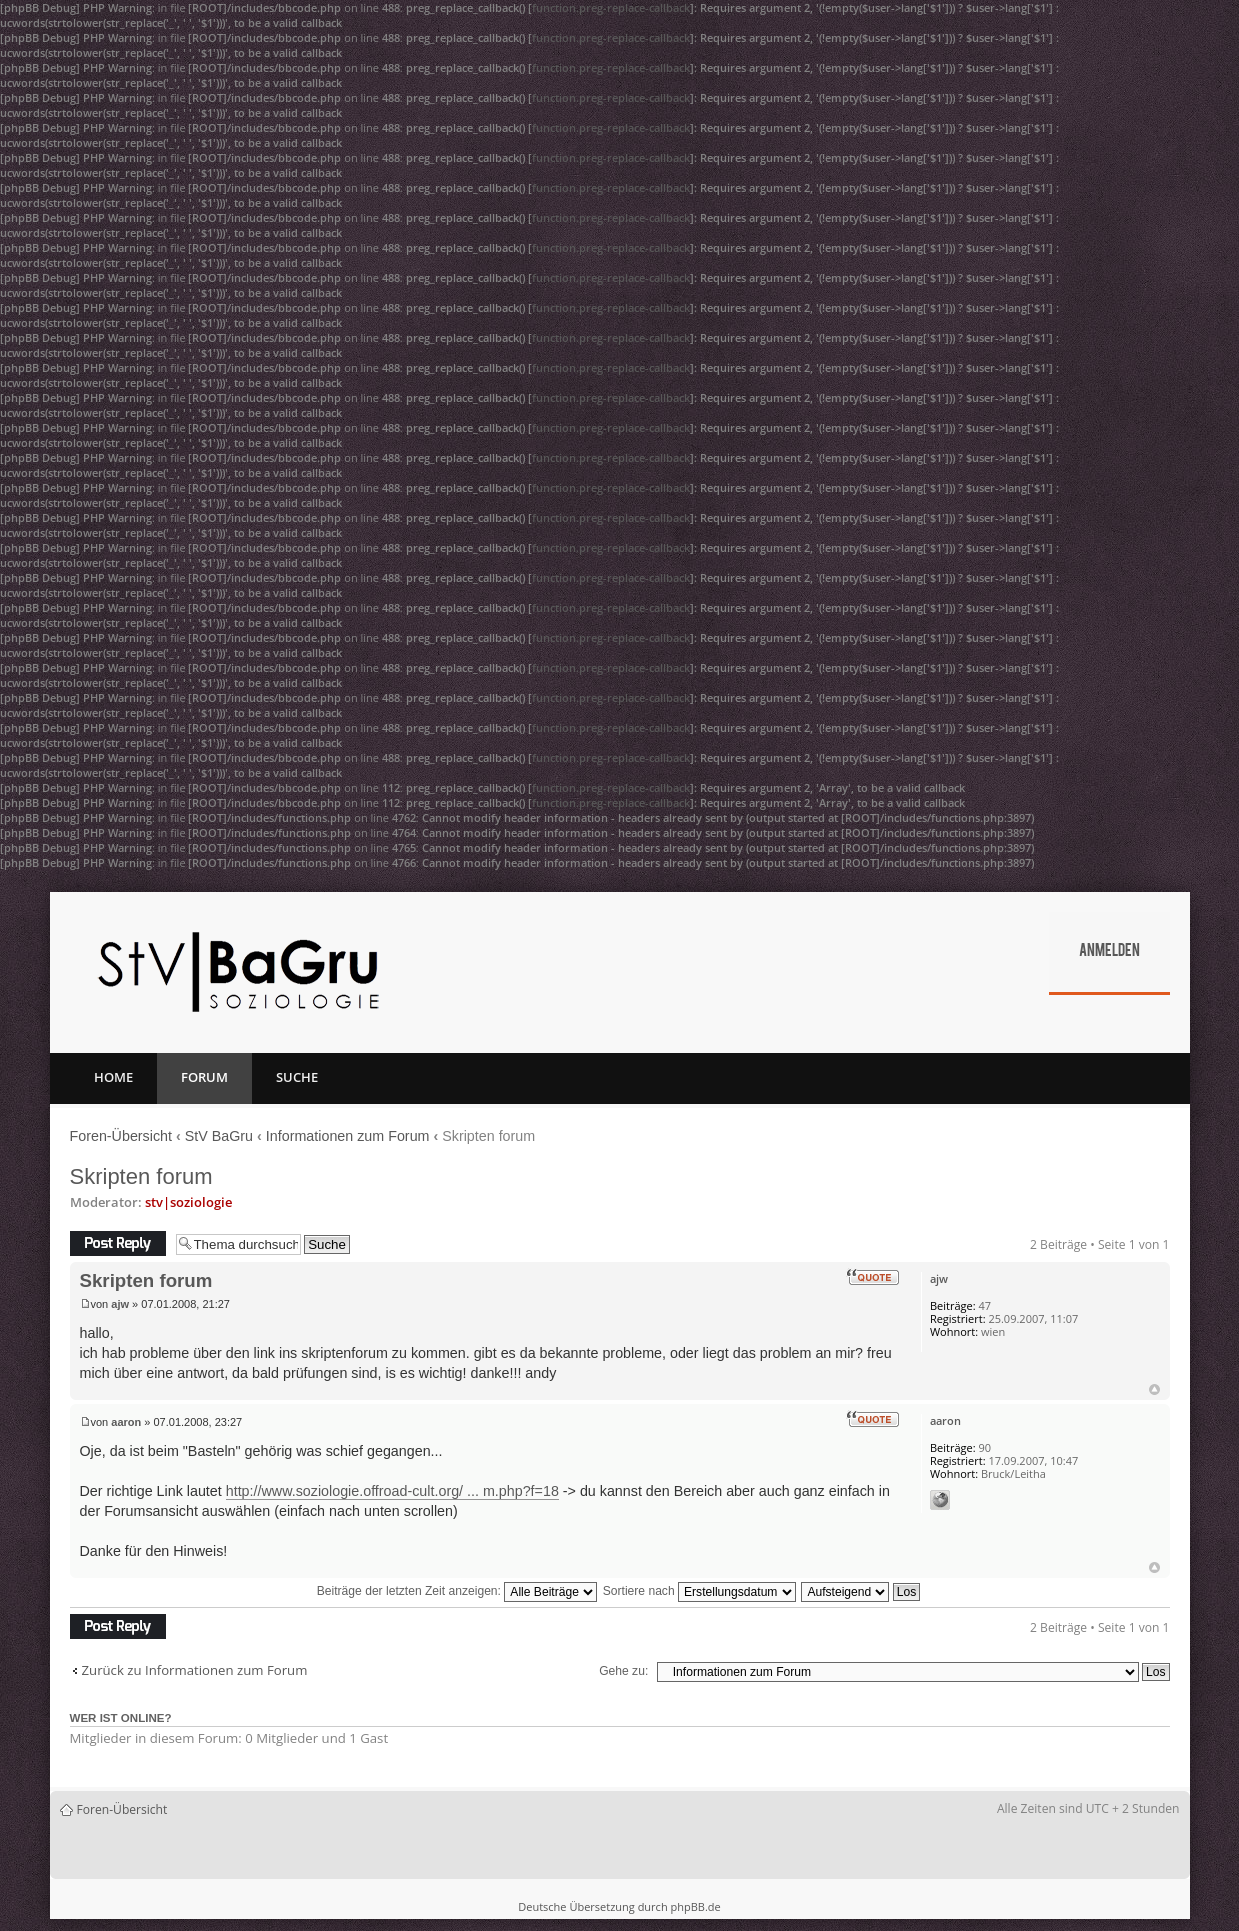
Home (113, 1077)
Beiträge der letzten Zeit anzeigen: (457, 1591)
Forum (204, 1077)
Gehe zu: (623, 1671)
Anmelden (1109, 952)
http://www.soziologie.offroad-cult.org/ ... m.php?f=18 (392, 1491)
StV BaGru (219, 1136)
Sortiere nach (699, 1591)
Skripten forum (141, 1176)
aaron (126, 1422)
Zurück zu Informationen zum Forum (195, 1670)
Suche (297, 1077)
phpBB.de (695, 1906)
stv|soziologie (188, 1202)
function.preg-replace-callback (611, 7)
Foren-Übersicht (121, 1136)
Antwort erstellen (118, 1243)
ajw (120, 1304)
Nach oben (1154, 1389)
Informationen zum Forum (348, 1136)
